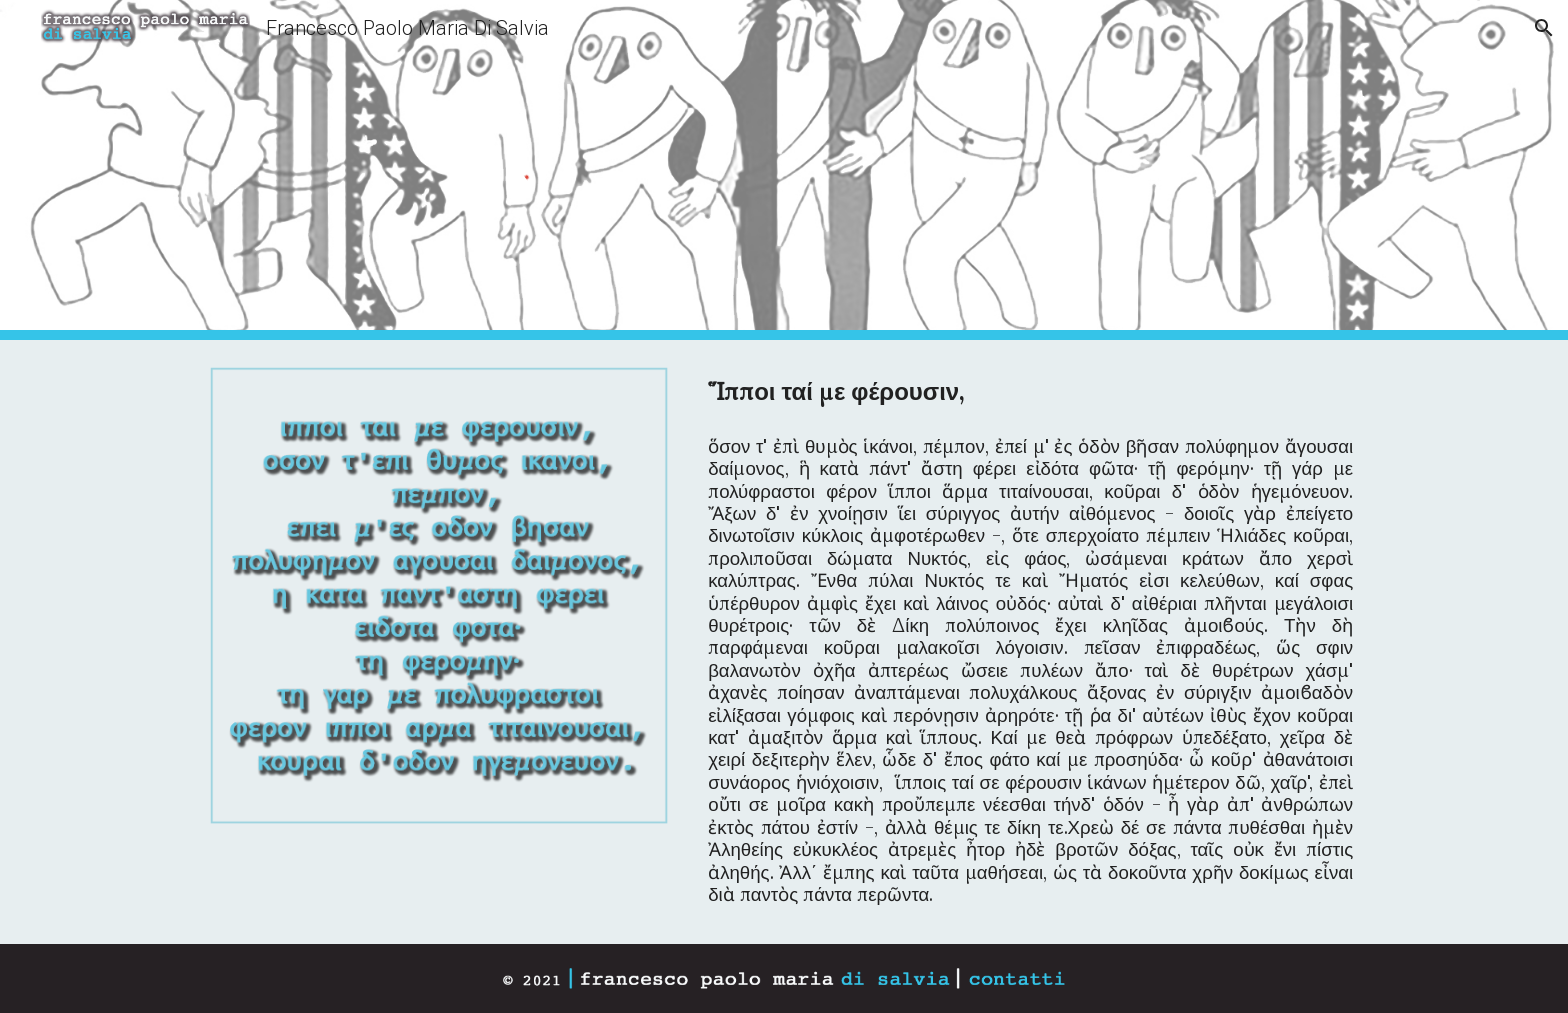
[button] (1544, 28)
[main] (1030, 392)
